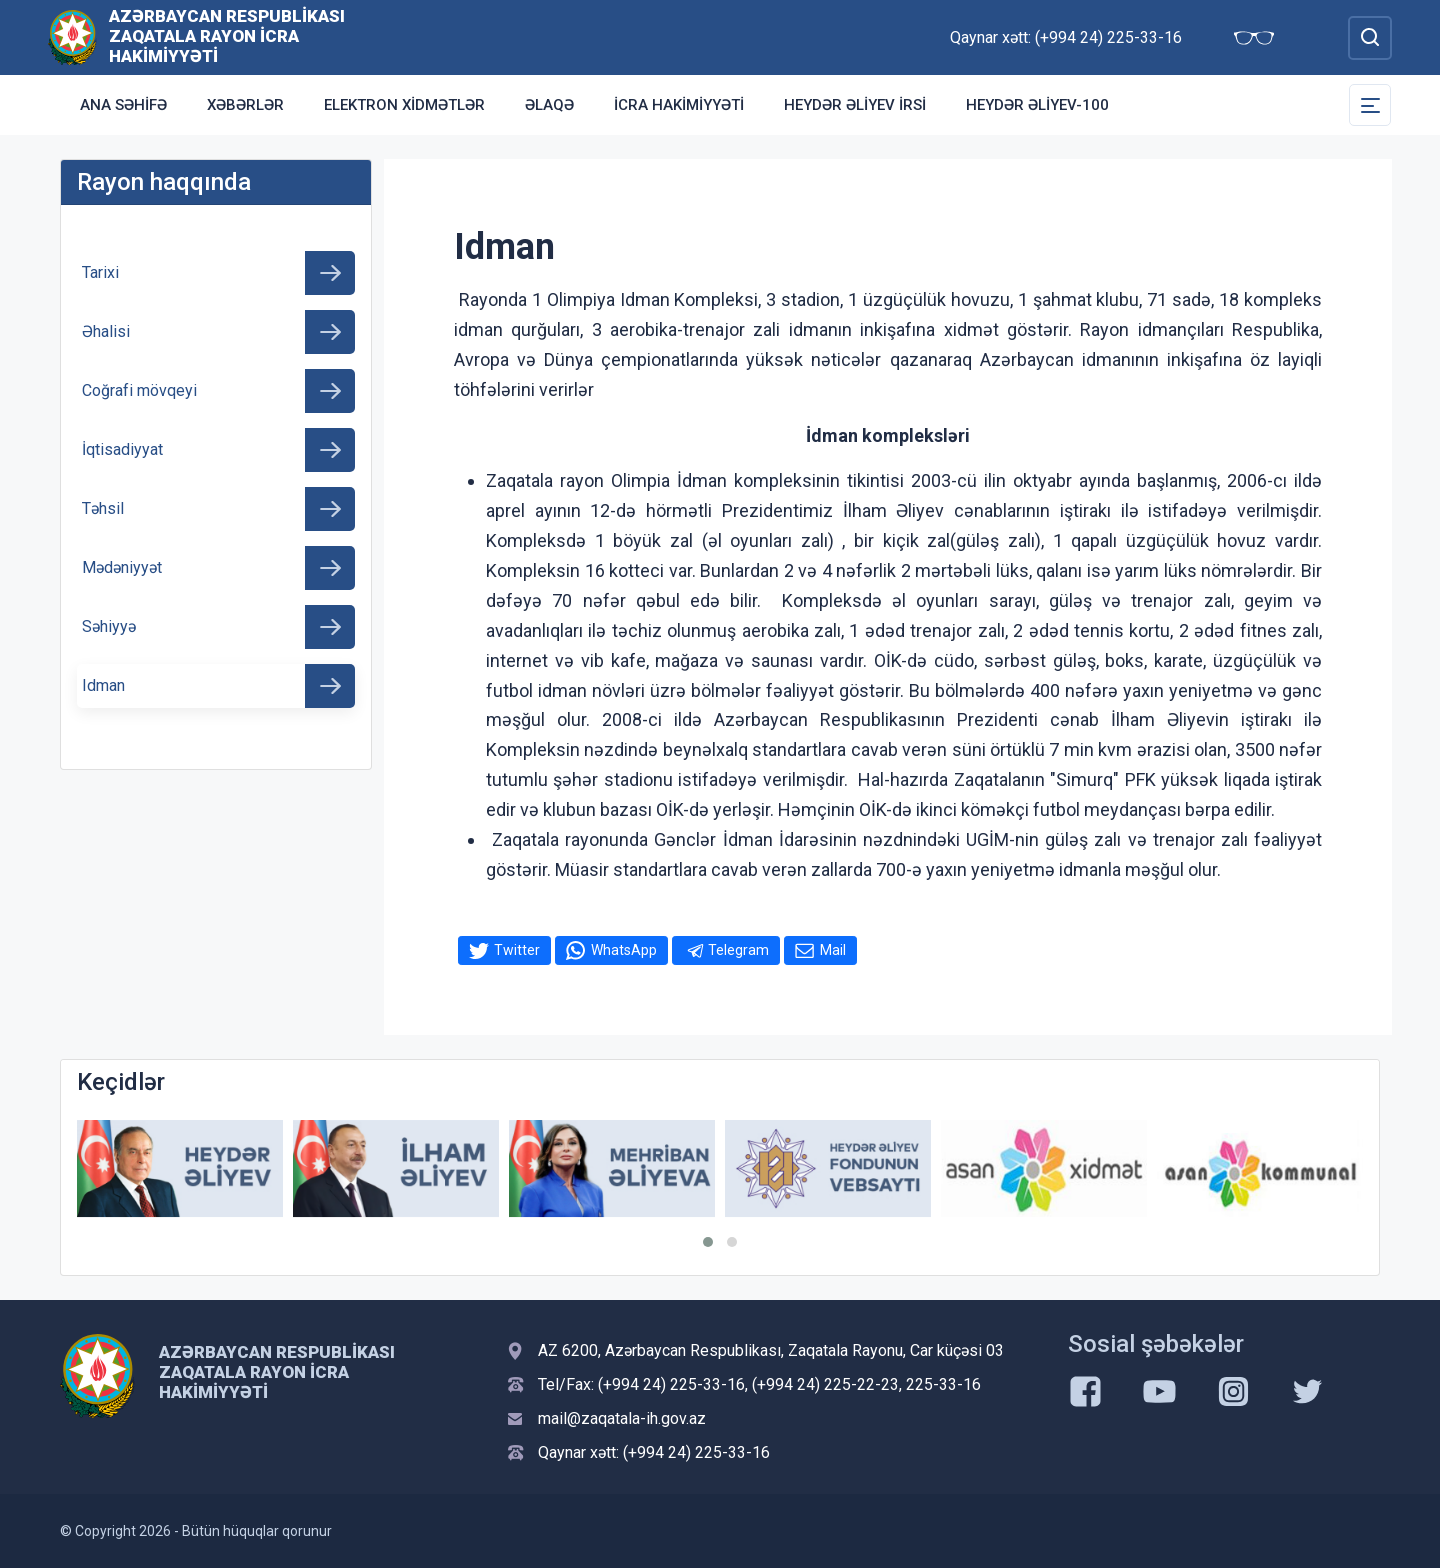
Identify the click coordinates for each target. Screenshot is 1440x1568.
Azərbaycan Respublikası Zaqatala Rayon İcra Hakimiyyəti (227, 36)
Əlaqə (549, 105)
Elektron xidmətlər (404, 105)
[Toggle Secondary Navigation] (1370, 105)
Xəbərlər (245, 105)
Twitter (517, 950)
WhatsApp (624, 950)
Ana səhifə (123, 105)
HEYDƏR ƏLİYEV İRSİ (855, 105)
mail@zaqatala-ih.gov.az (622, 1418)
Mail (833, 950)
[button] (708, 1242)
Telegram (738, 950)
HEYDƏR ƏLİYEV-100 (1037, 105)
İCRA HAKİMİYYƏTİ (679, 105)
